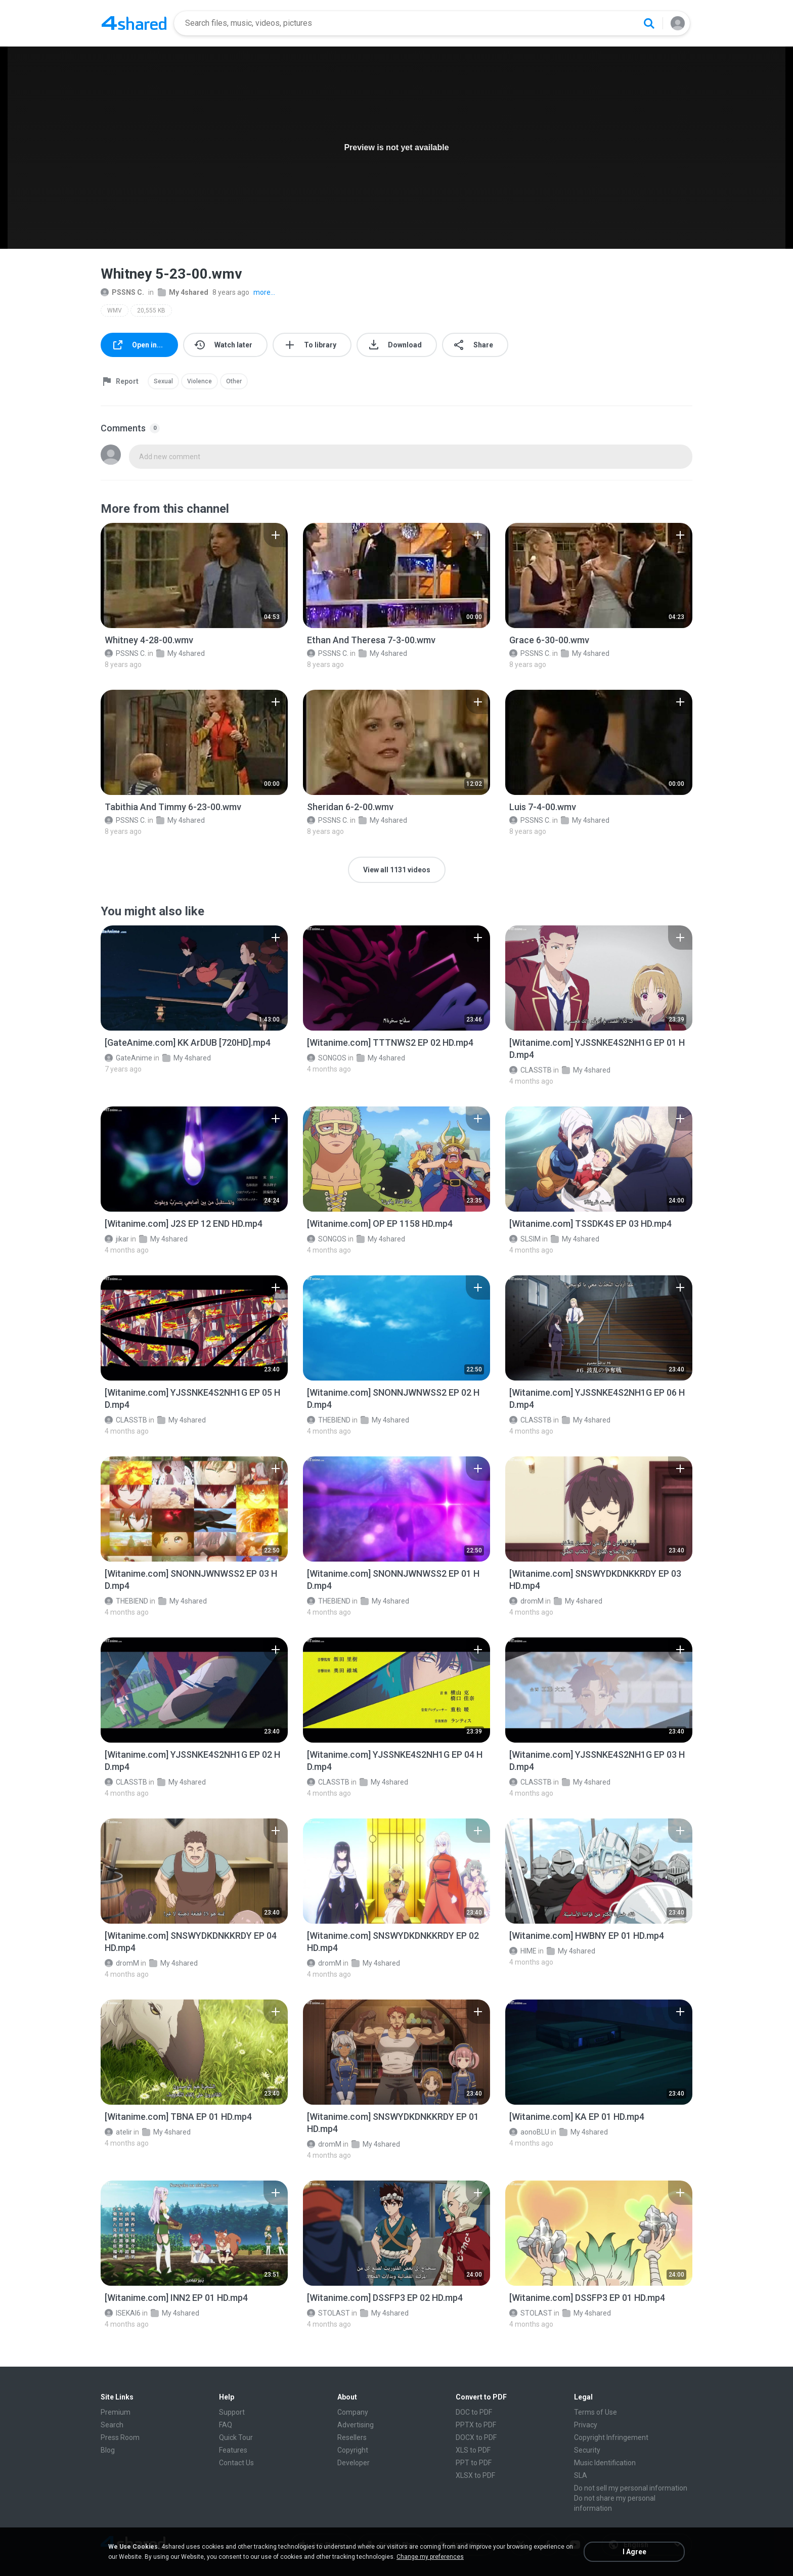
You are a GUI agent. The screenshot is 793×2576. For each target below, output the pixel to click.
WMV (114, 310)
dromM (526, 1601)
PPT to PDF (474, 2463)
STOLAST (328, 2313)
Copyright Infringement (611, 2437)
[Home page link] (134, 23)
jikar (117, 1239)
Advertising (355, 2425)
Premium (115, 2412)
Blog (108, 2450)
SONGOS (326, 1058)
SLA (580, 2475)
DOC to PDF (474, 2412)
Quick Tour (236, 2437)
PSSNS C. (122, 292)
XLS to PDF (473, 2450)
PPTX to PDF (476, 2425)
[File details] (194, 575)
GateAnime (128, 1058)
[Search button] (649, 23)
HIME (523, 1951)
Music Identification (605, 2463)
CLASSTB (530, 1070)
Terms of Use (595, 2412)
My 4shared (183, 292)
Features (233, 2450)
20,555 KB (151, 310)
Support (232, 2412)
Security (587, 2450)
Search (112, 2425)
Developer (353, 2463)
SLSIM (525, 1239)
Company (352, 2412)
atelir (118, 2132)
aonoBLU (529, 2132)
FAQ (225, 2425)
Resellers (352, 2437)
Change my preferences (430, 2556)
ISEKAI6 (123, 2313)
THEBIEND (328, 1420)
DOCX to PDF (476, 2437)
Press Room (120, 2437)
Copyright (352, 2450)
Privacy (585, 2425)
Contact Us (236, 2463)
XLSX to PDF (475, 2475)
